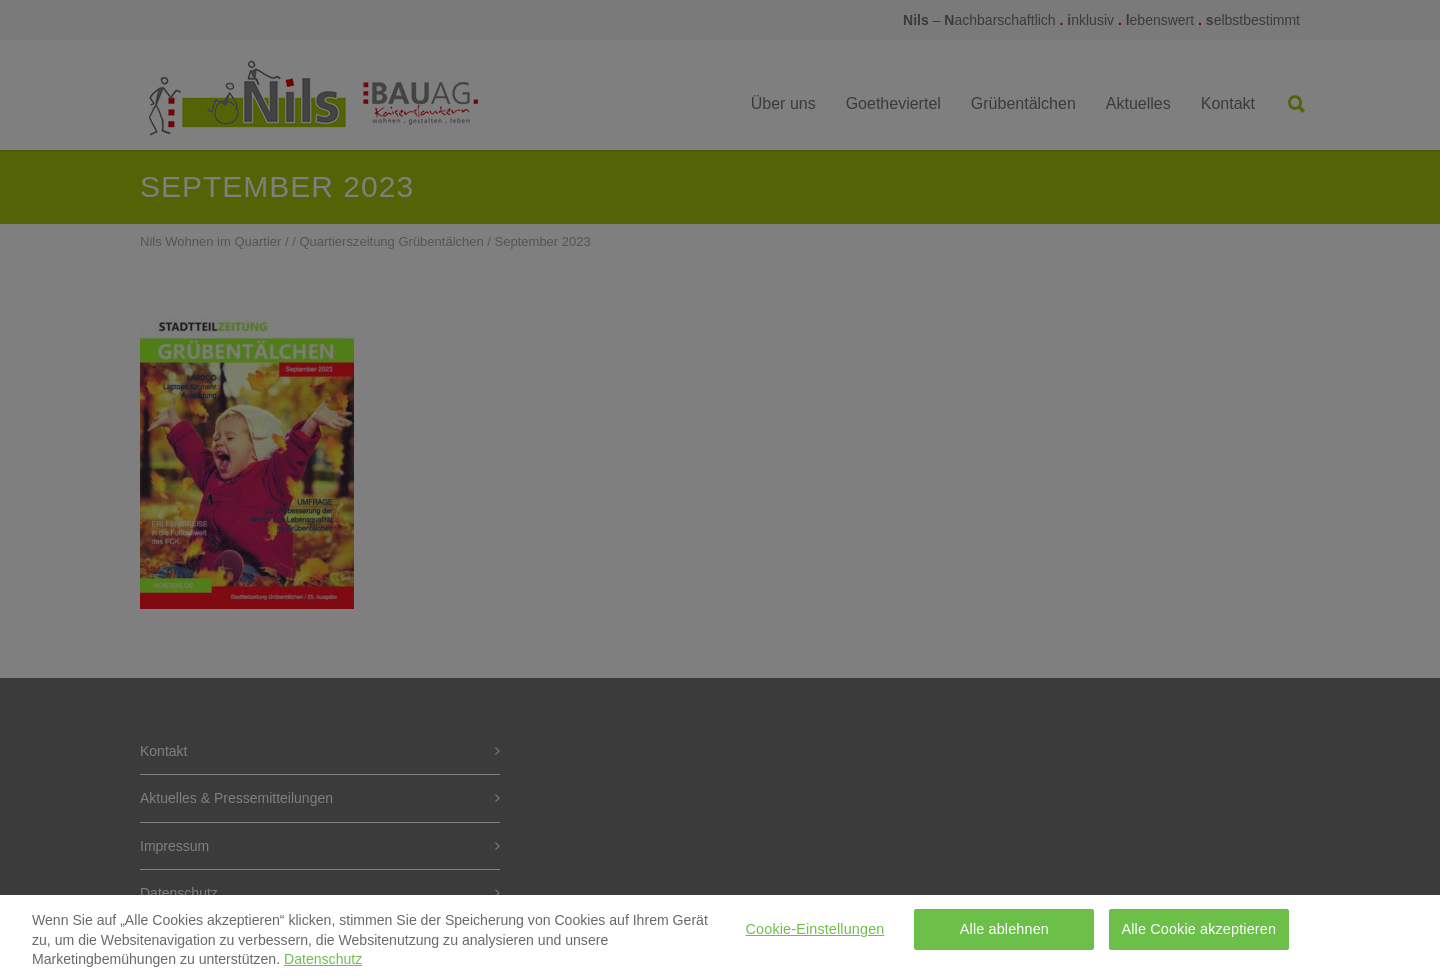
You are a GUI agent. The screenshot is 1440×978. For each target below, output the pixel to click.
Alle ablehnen (1004, 935)
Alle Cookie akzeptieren (1199, 935)
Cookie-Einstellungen (815, 935)
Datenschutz (323, 965)
